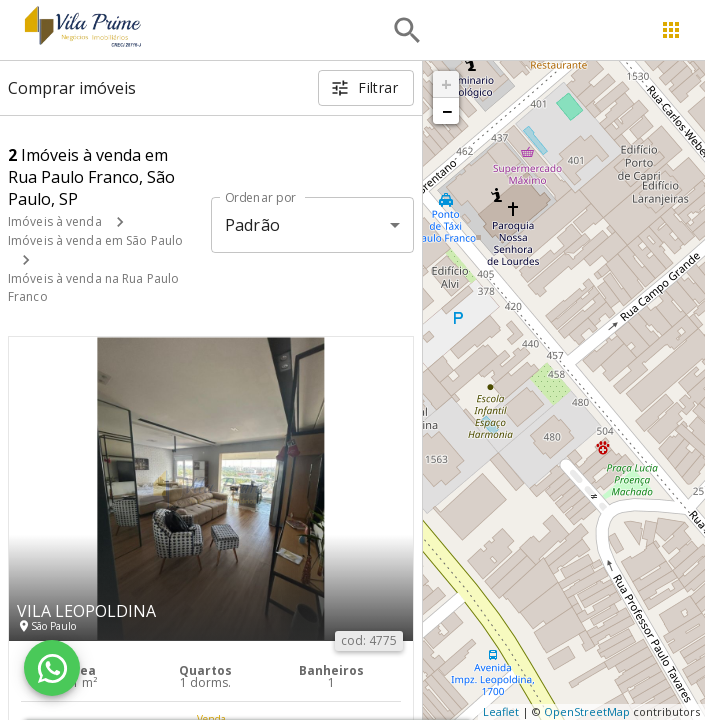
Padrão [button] (252, 225)
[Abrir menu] (671, 30)
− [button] (447, 111)
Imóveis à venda (55, 221)
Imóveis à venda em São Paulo (95, 240)
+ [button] (446, 84)
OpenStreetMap (587, 711)
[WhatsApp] (52, 668)
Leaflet (501, 711)
